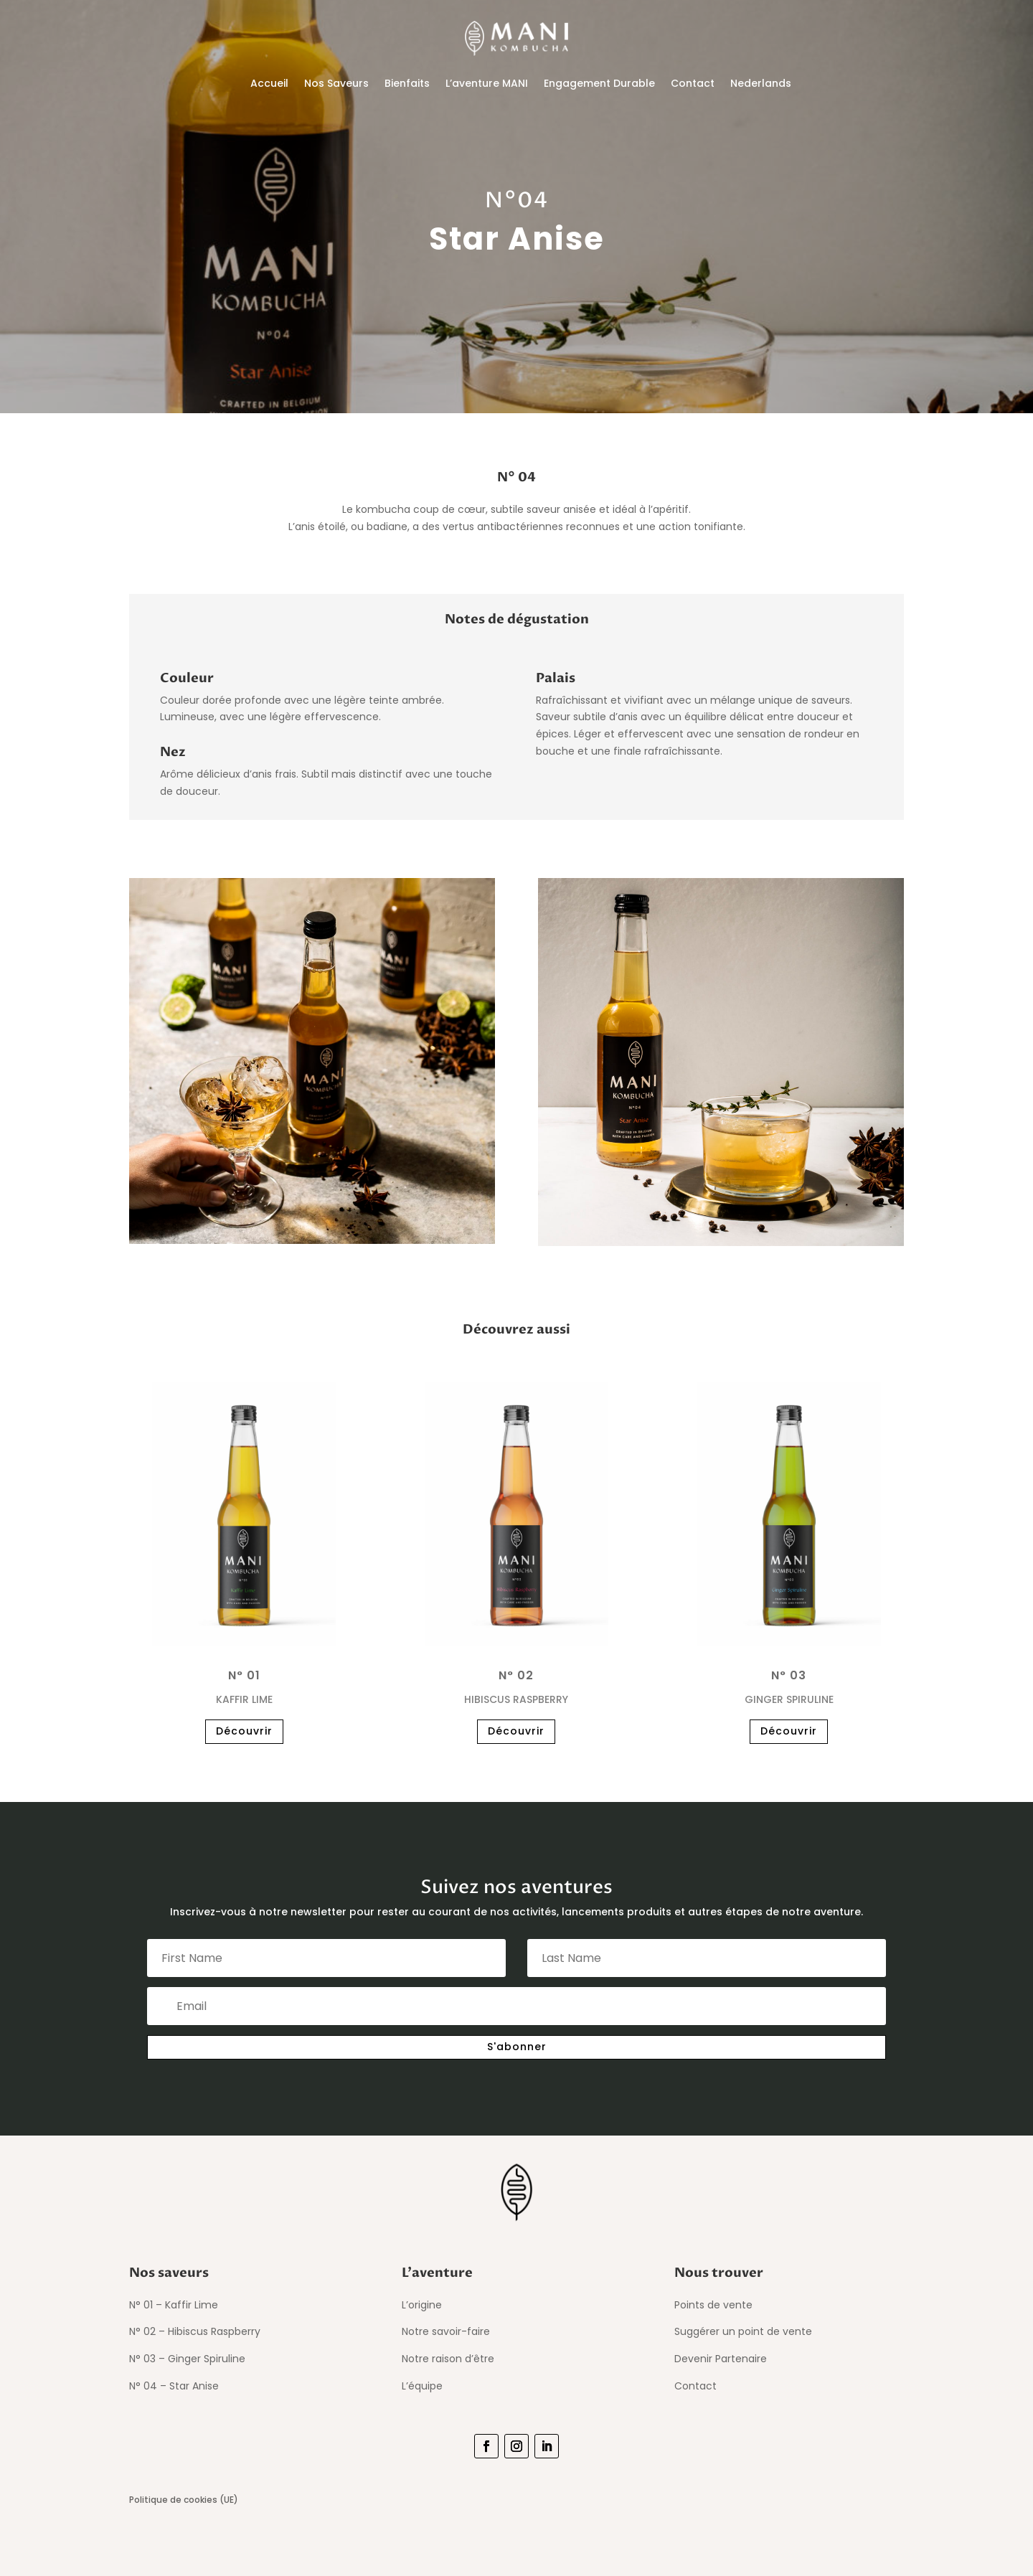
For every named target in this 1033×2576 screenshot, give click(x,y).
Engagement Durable (599, 83)
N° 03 (788, 1675)
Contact (692, 83)
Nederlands (760, 83)
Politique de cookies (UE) (183, 2500)
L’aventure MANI (486, 83)
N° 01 (244, 1675)
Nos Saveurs (336, 83)
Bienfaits (407, 83)
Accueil (269, 83)
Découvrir (244, 1731)
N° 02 (516, 1675)
